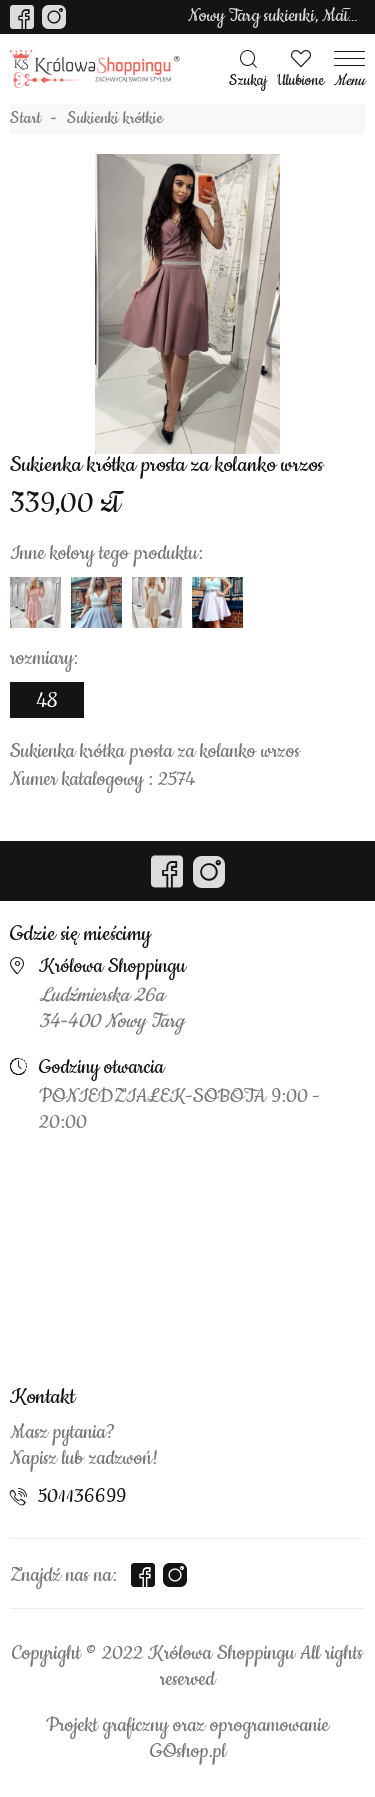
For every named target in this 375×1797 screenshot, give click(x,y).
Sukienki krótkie (115, 119)
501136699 (82, 1497)
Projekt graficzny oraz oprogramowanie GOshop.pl (187, 1739)
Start (25, 119)
